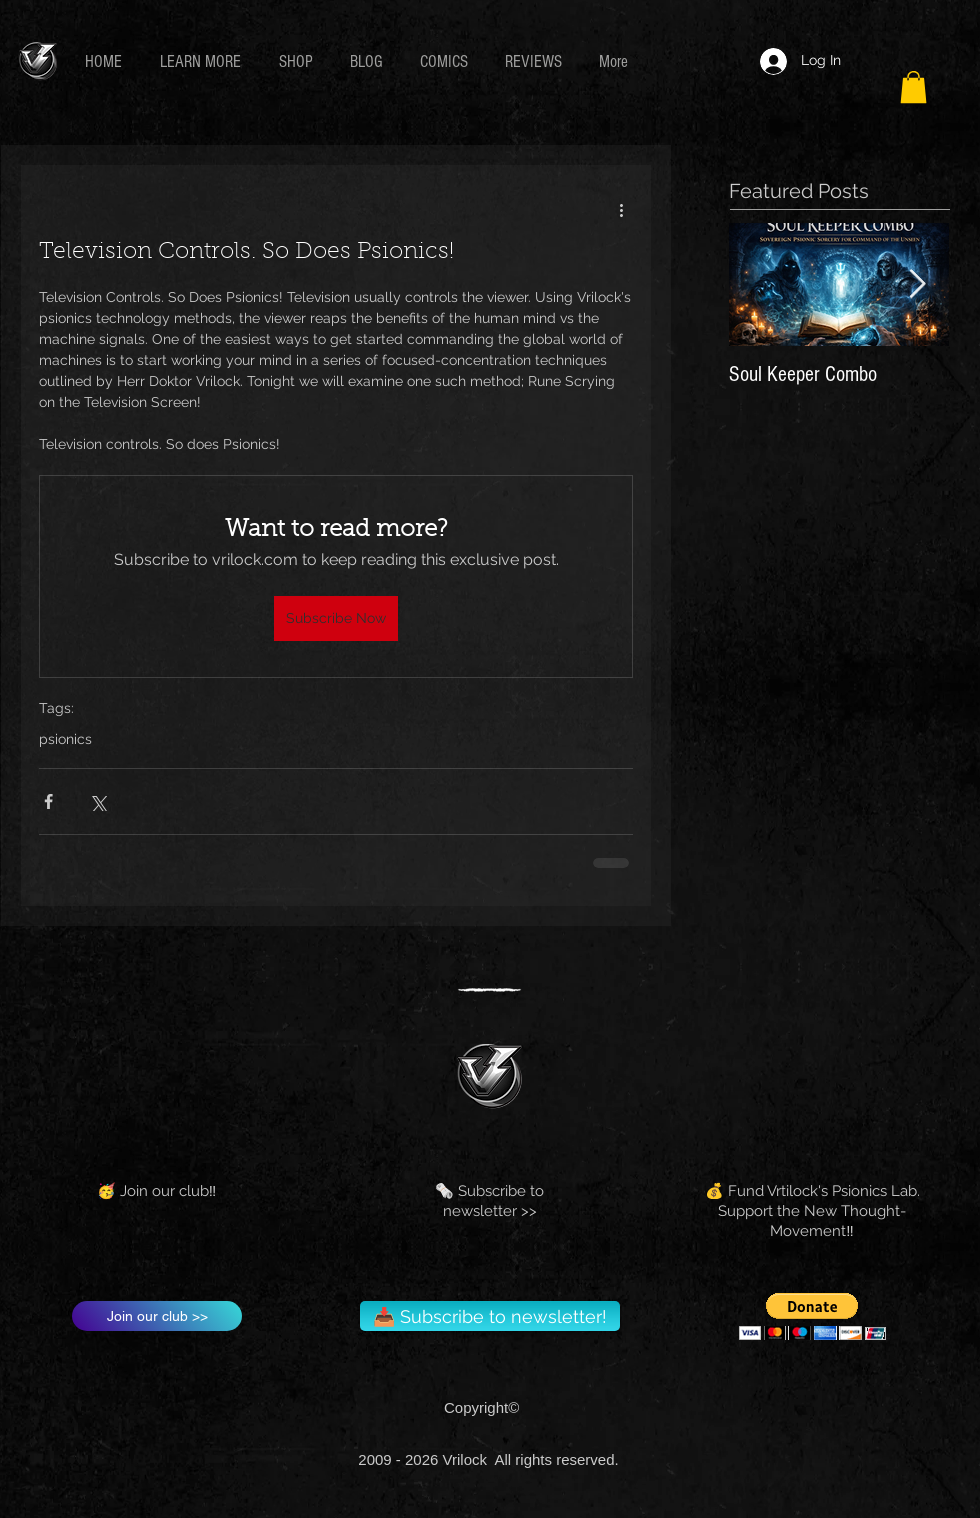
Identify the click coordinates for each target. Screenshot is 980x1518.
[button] (204, 61)
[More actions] (621, 209)
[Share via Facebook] (48, 801)
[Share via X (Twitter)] (97, 801)
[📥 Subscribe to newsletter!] (490, 1316)
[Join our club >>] (157, 1316)
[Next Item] (917, 285)
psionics (65, 739)
